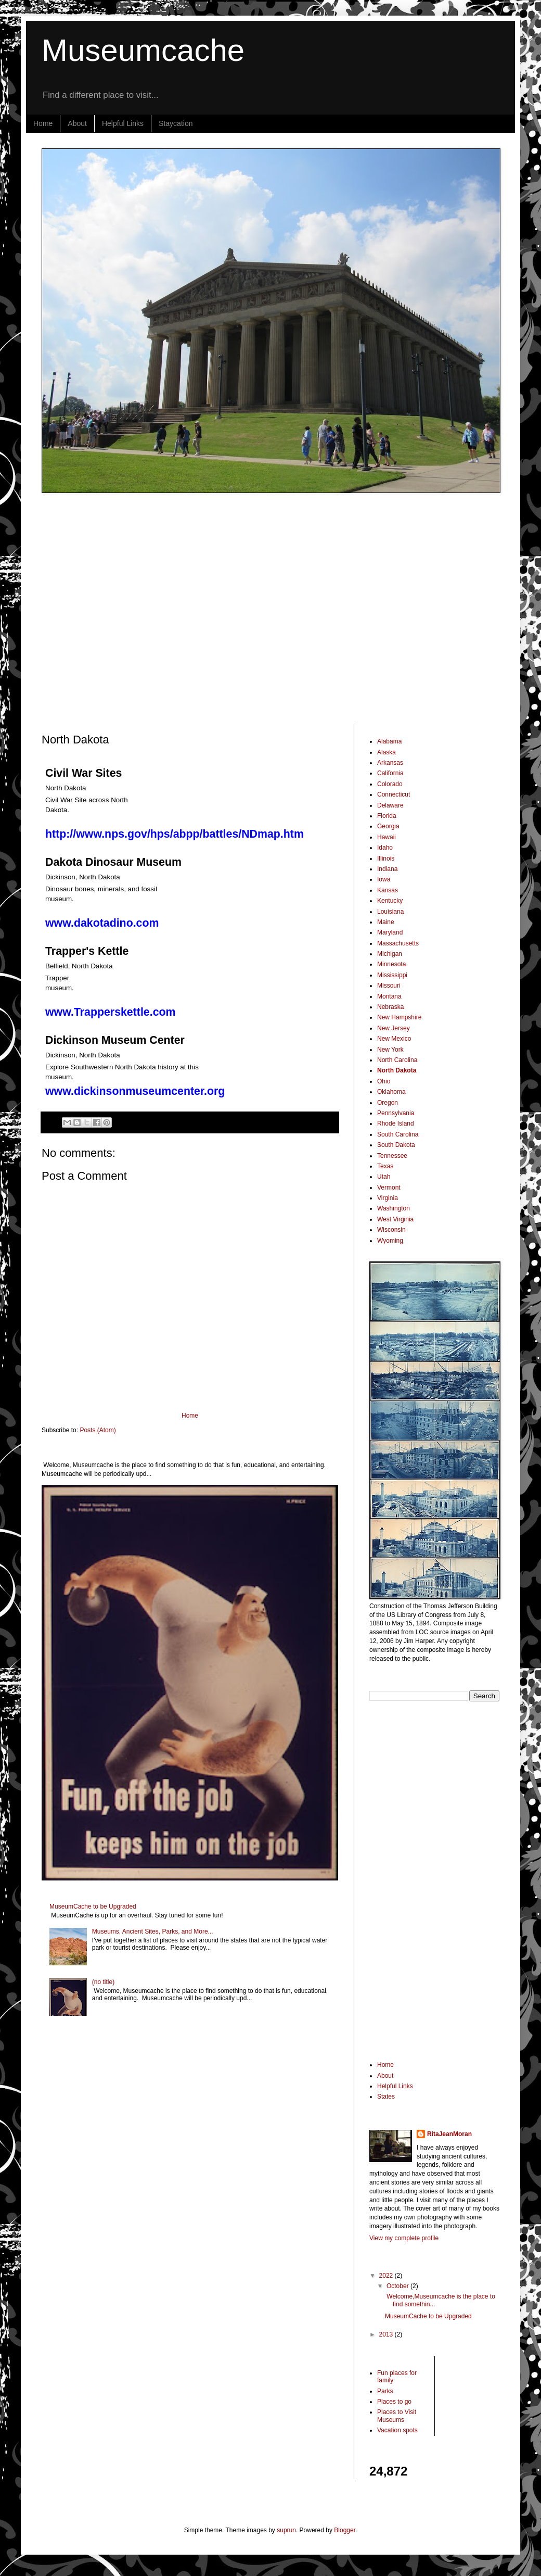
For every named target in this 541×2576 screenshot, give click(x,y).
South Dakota (396, 1144)
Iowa (383, 879)
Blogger (344, 2530)
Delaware (390, 805)
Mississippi (392, 975)
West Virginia (395, 1219)
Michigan (389, 953)
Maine (385, 922)
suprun (286, 2530)
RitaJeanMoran (449, 2134)
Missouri (389, 985)
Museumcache (143, 50)
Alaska (386, 752)
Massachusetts (398, 943)
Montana (389, 996)
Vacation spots (397, 2430)
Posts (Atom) (97, 1430)
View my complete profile (404, 2238)
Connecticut (393, 794)
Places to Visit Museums (396, 2415)
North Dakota (396, 1070)
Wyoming (390, 1240)
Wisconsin (391, 1229)
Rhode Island (395, 1123)
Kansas (387, 890)
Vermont (389, 1187)
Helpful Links (123, 123)
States (386, 2096)
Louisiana (390, 911)
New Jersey (393, 1028)
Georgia (388, 826)
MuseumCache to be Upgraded (92, 1906)
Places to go (394, 2401)
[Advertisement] (97, 608)
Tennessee (392, 1155)
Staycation (175, 123)
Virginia (387, 1198)
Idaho (385, 847)
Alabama (389, 741)
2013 (387, 2334)
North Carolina (397, 1060)
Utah (383, 1176)
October (398, 2286)
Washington (393, 1208)
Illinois (385, 858)
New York (390, 1049)
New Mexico (394, 1038)
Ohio (383, 1081)
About (77, 123)
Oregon (387, 1102)
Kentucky (390, 900)
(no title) (103, 1982)
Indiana (387, 869)
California (390, 773)
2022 (387, 2275)
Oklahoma (391, 1091)
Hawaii (386, 837)
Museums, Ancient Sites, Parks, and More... (152, 1931)
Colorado (390, 784)
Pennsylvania (395, 1113)
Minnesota (391, 964)
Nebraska (390, 1007)
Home (43, 123)
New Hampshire (399, 1017)
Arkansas (390, 762)
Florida (386, 815)
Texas (385, 1166)
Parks (385, 2391)
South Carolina (397, 1134)
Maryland (390, 932)
